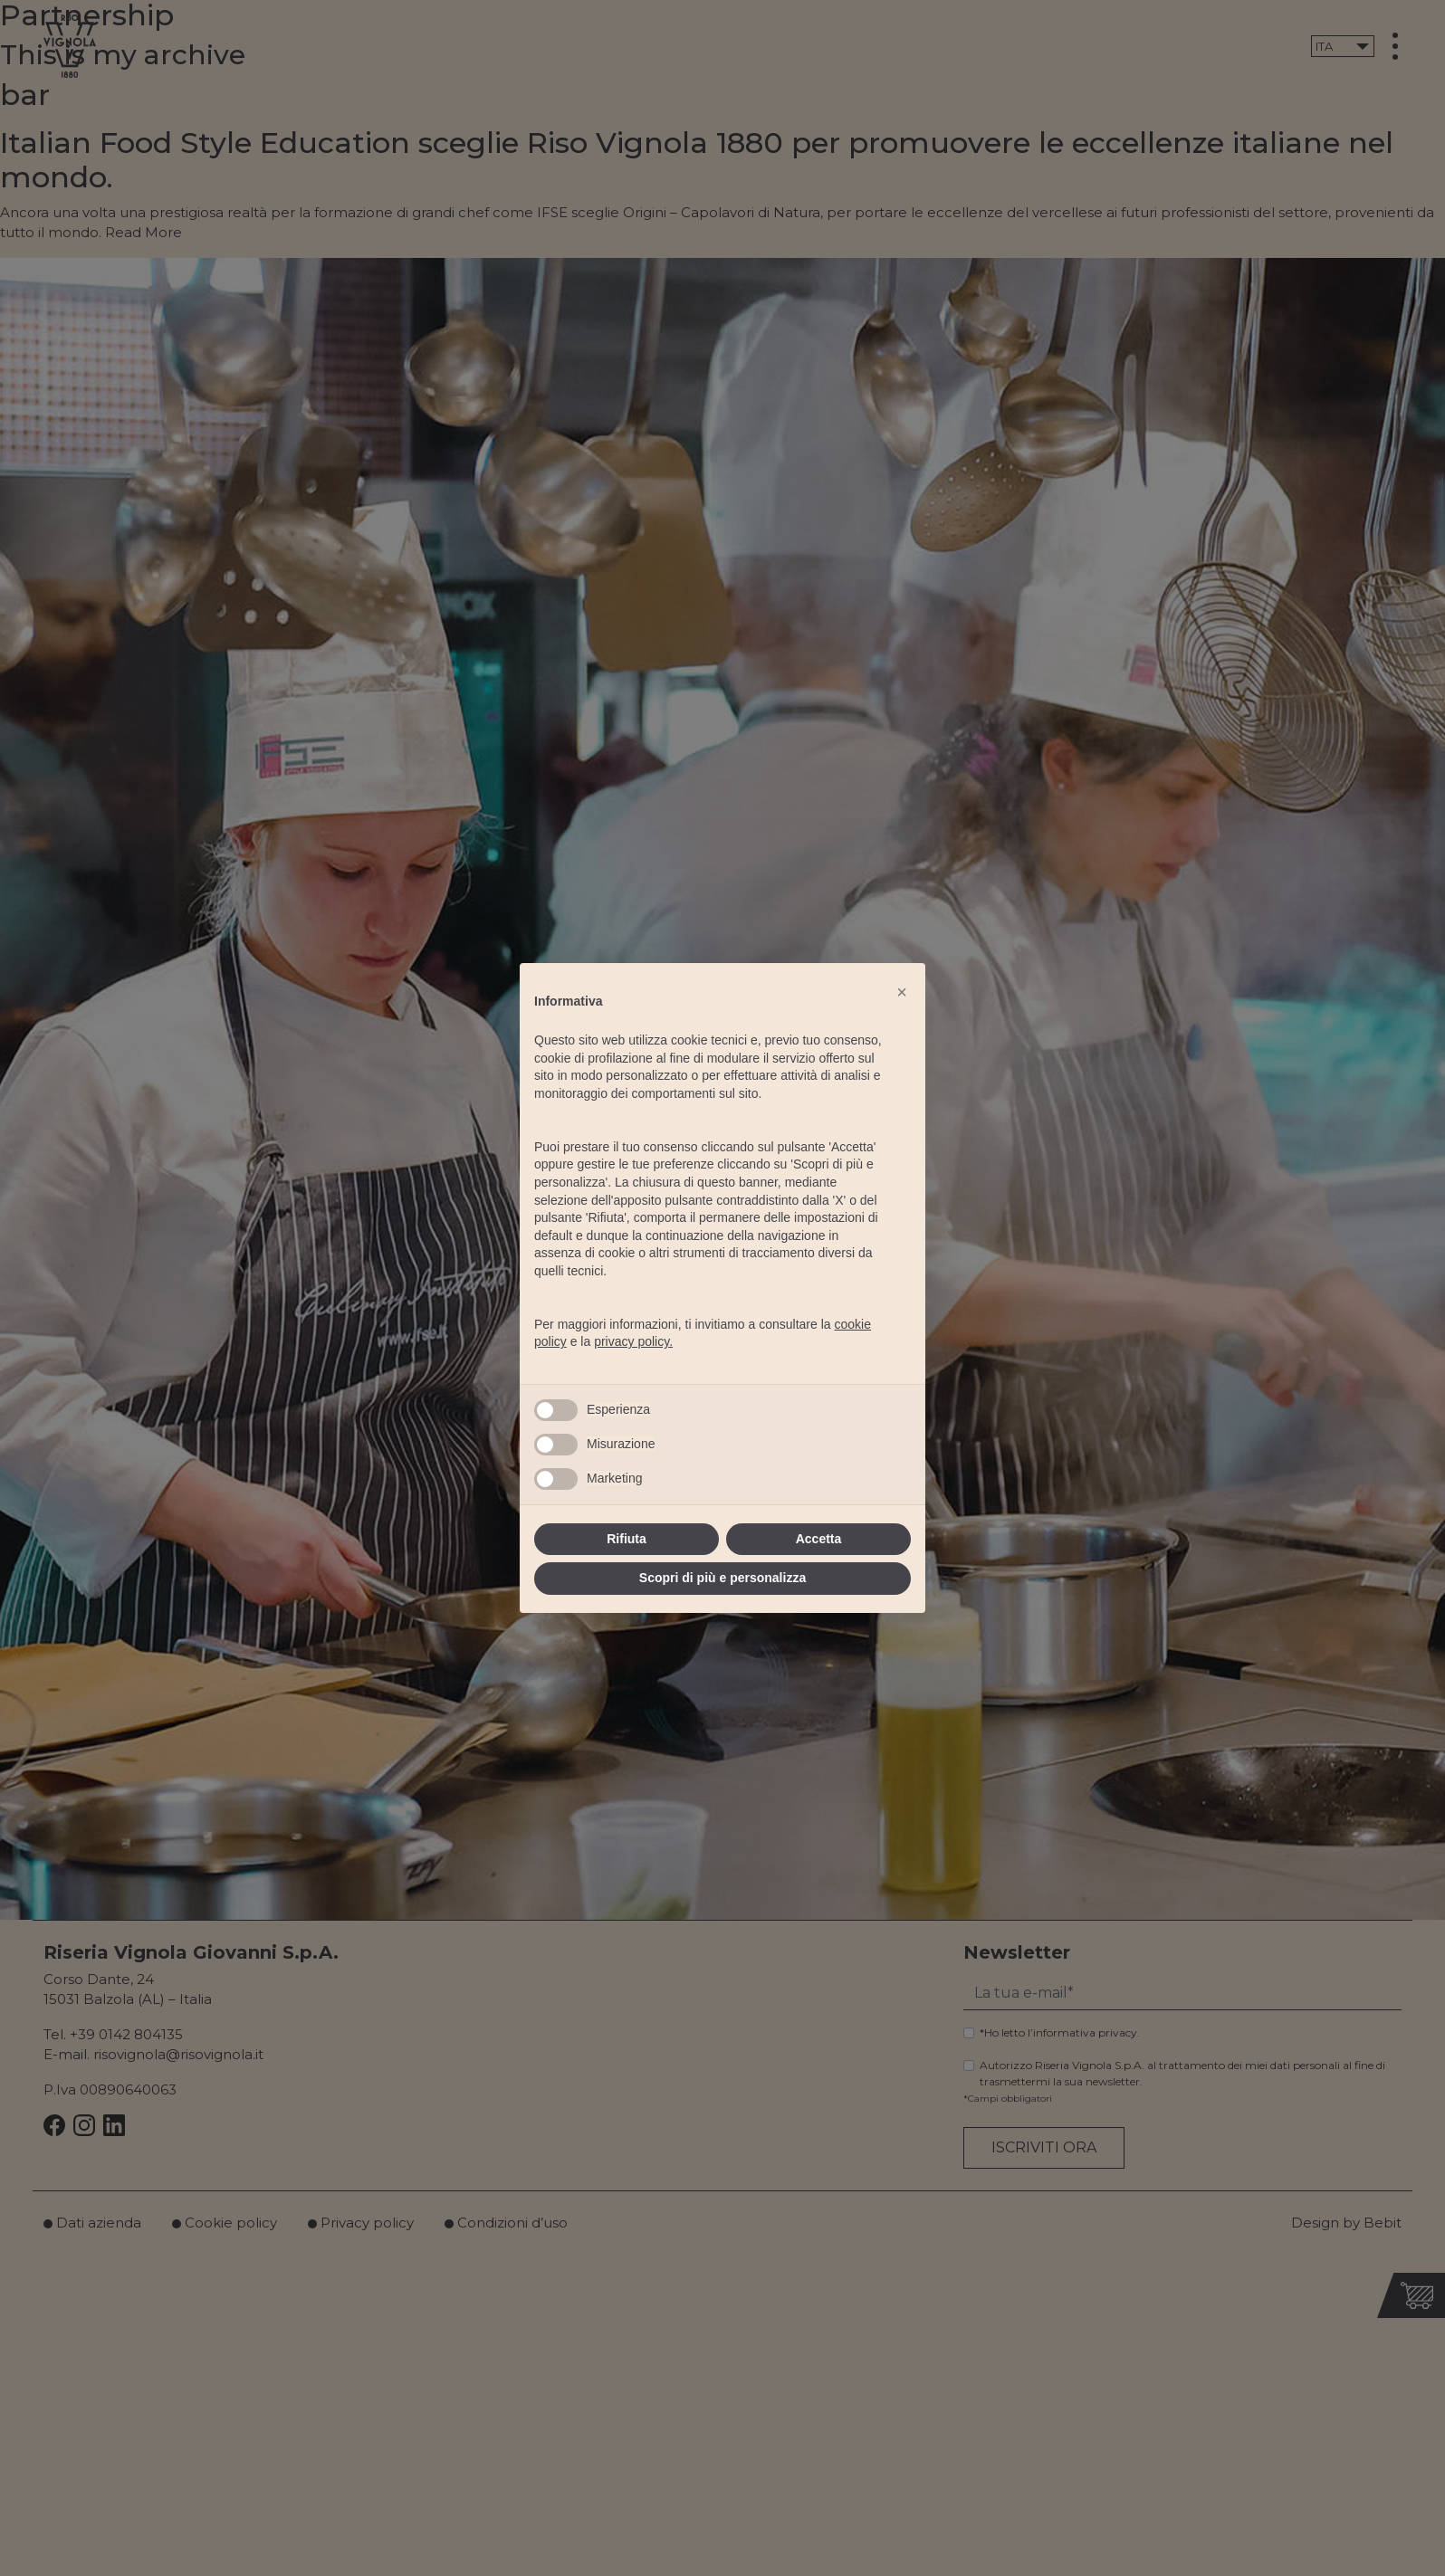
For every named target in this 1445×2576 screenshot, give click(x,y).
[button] (901, 992)
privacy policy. (633, 1341)
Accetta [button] (819, 1538)
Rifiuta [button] (626, 1538)
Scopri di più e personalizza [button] (722, 1577)
